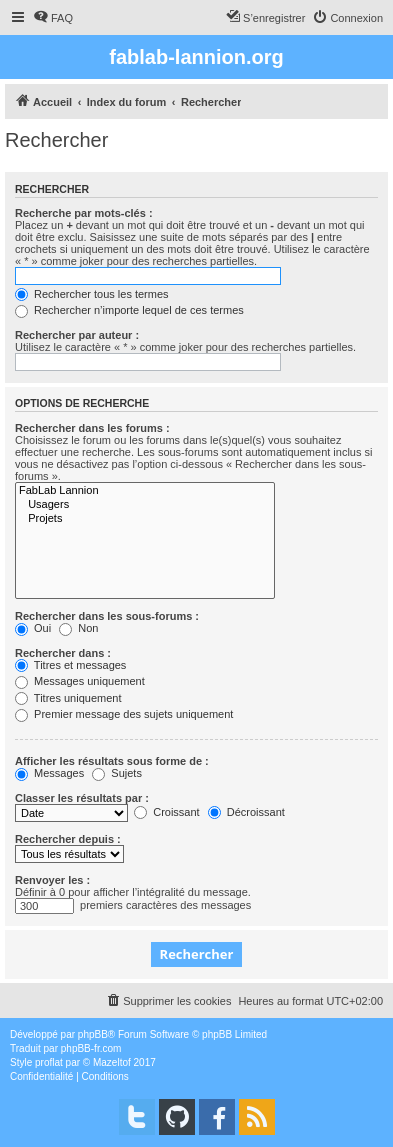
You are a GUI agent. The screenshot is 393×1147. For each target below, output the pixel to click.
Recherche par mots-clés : (84, 213)
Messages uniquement (80, 681)
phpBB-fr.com (91, 1048)
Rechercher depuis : (68, 839)
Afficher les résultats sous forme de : (112, 761)
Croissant (167, 812)
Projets (145, 519)
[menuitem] (53, 18)
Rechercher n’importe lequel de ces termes (129, 310)
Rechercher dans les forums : (92, 428)
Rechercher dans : (63, 653)
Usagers (145, 505)
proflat (49, 1062)
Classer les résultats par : (82, 798)
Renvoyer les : (52, 880)
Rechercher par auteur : (77, 335)
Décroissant (246, 812)
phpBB (93, 1034)
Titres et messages (70, 665)
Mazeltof (112, 1062)
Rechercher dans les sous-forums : (107, 616)
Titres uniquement (68, 698)
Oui (33, 628)
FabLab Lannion (145, 491)
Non (78, 628)
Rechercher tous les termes (92, 294)
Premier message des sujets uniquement (124, 714)
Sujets (117, 773)
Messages (49, 773)
